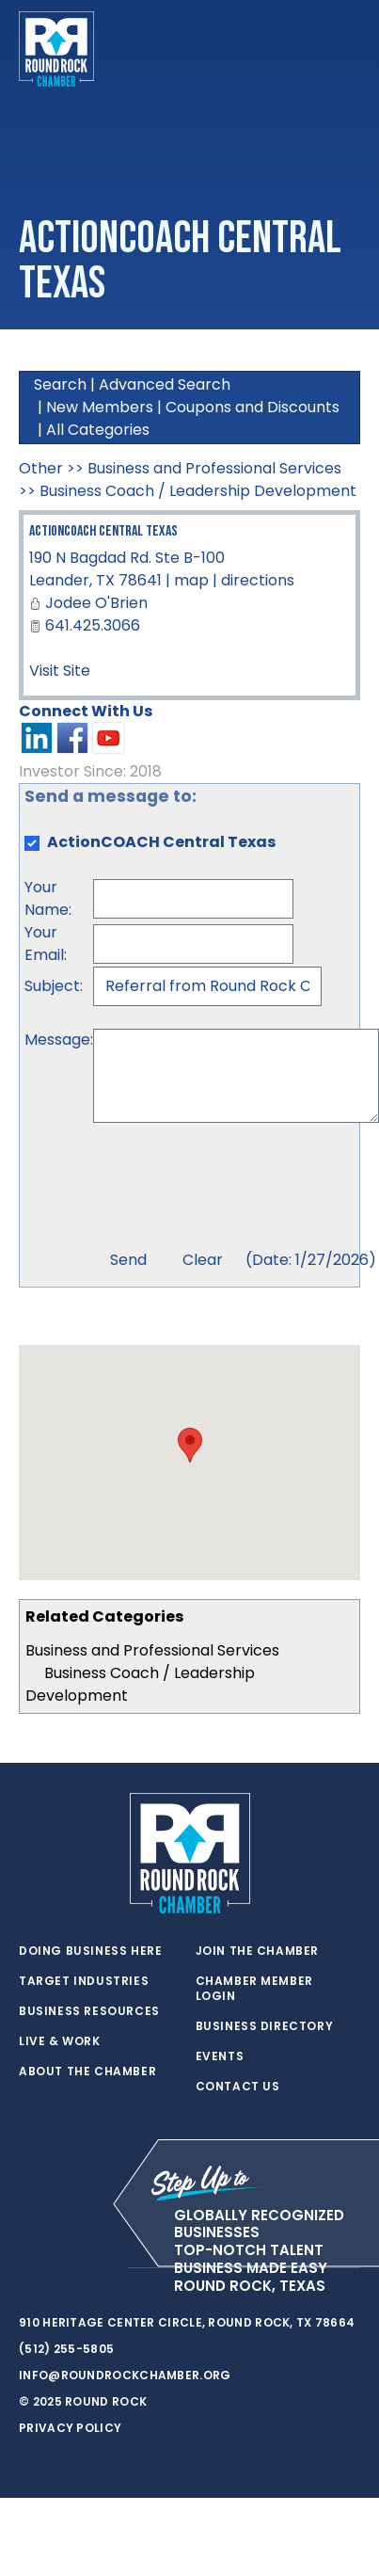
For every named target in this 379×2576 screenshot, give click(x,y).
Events (220, 2056)
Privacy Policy (70, 2428)
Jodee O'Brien (96, 603)
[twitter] (28, 2268)
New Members (99, 407)
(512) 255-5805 (66, 2349)
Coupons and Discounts (253, 407)
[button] (190, 1445)
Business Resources (89, 2011)
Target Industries (84, 1981)
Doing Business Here (90, 1951)
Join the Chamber (258, 1951)
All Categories (98, 429)
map (191, 580)
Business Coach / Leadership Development (197, 491)
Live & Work (60, 2041)
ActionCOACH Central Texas (103, 531)
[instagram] (103, 2268)
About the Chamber (87, 2071)
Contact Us (238, 2086)
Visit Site (59, 670)
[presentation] (236, 1188)
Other (41, 468)
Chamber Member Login (254, 1989)
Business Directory (265, 2026)
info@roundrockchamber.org (125, 2375)
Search (60, 384)
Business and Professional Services (152, 1650)
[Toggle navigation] (345, 49)
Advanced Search (164, 384)
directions (257, 580)
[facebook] (65, 2268)
